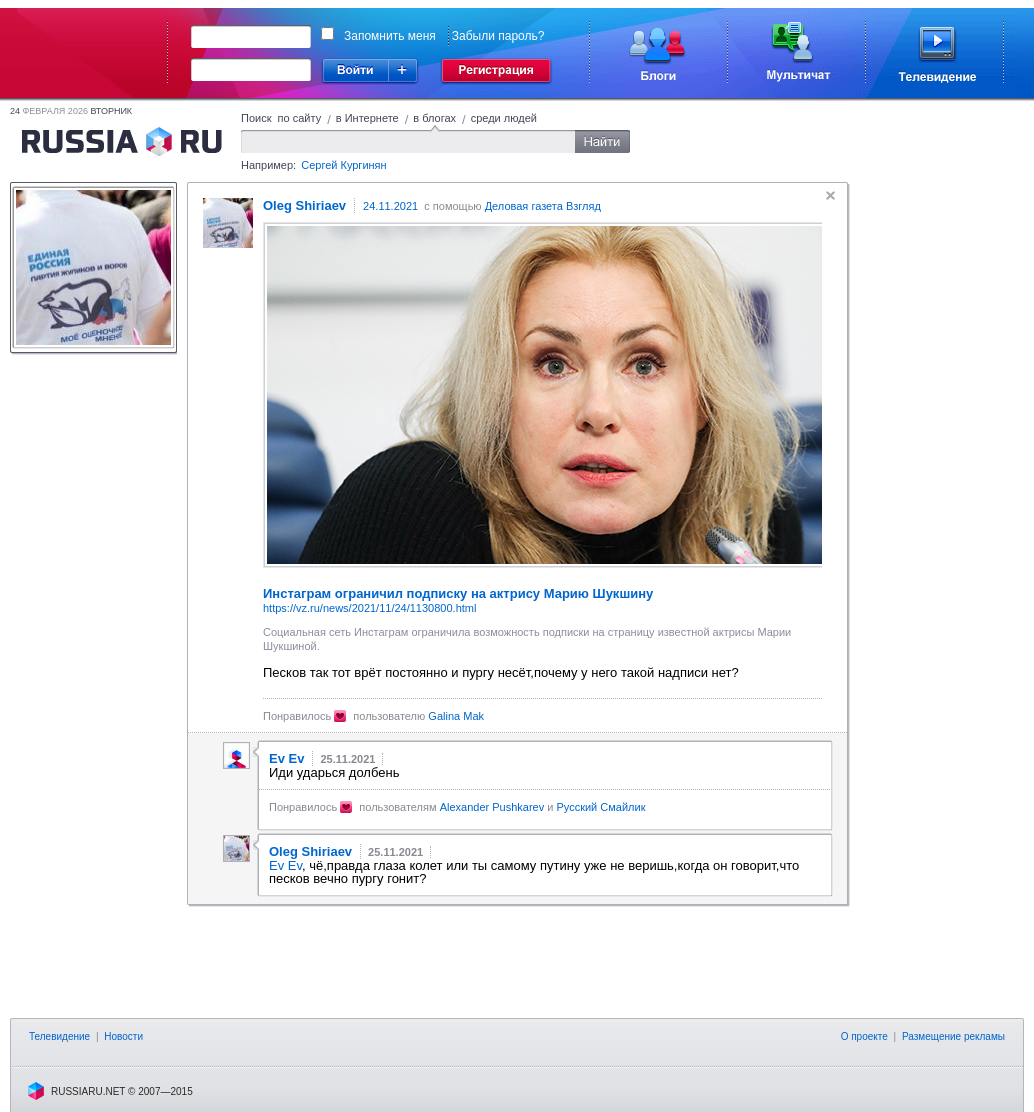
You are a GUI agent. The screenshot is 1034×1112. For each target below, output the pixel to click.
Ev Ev (285, 865)
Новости (123, 1036)
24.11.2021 (390, 206)
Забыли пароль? (498, 36)
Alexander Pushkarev (492, 807)
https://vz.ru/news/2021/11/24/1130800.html (369, 608)
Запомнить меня (390, 36)
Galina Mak (456, 716)
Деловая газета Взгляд (543, 206)
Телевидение (59, 1036)
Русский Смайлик (600, 807)
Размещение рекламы (953, 1036)
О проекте (864, 1036)
